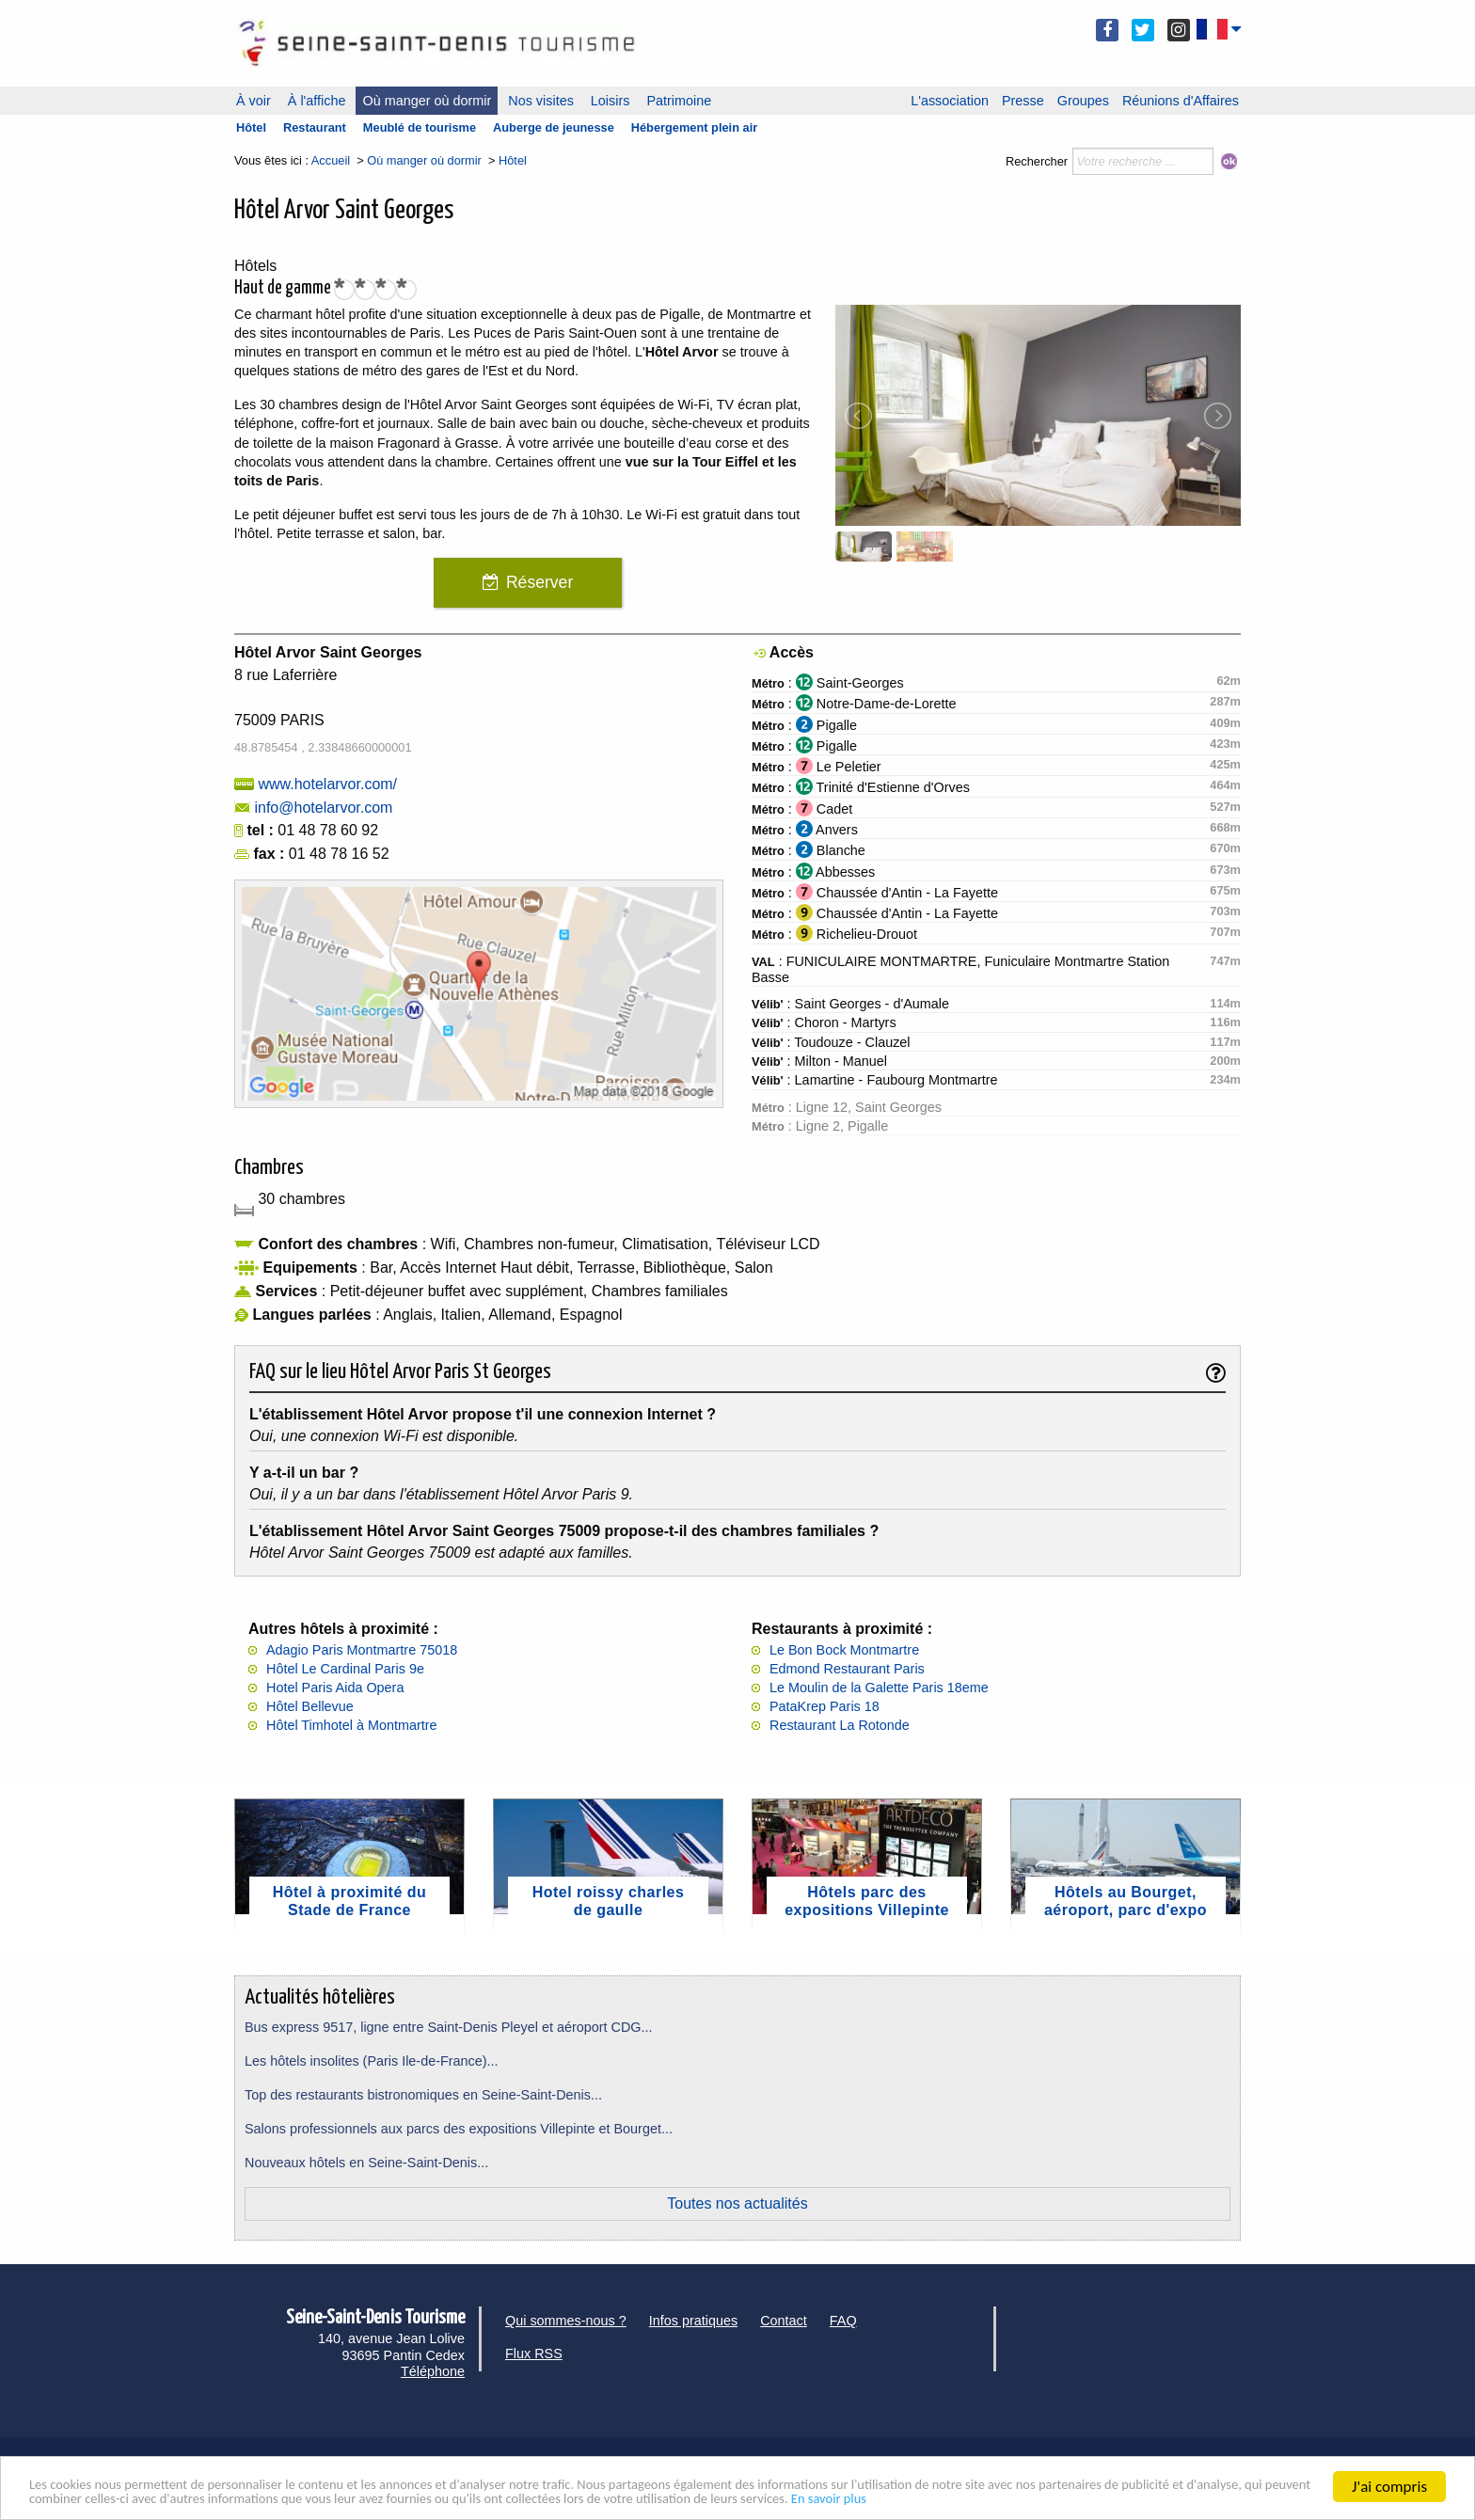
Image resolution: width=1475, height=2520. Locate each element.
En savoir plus (1195, 2498)
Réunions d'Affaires (1180, 100)
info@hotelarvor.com (323, 808)
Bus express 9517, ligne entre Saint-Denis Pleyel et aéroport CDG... (449, 2027)
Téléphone (433, 2371)
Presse (1023, 100)
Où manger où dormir (426, 100)
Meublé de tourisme (419, 127)
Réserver (539, 582)
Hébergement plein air (694, 127)
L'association (950, 100)
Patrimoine (678, 100)
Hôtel (251, 127)
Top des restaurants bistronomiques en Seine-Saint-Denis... (423, 2094)
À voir (253, 100)
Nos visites (541, 100)
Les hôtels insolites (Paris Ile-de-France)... (372, 2060)
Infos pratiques (693, 2320)
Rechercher (1037, 161)
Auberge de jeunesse (553, 127)
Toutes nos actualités (737, 2203)
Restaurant (314, 127)
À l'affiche (317, 100)
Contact (783, 2320)
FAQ (843, 2320)
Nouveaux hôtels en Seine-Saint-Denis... (366, 2162)
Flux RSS (534, 2353)
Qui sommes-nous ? (565, 2320)
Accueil (330, 160)
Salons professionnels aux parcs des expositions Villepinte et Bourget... (459, 2128)
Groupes (1083, 100)
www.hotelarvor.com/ (327, 784)
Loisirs (610, 100)
